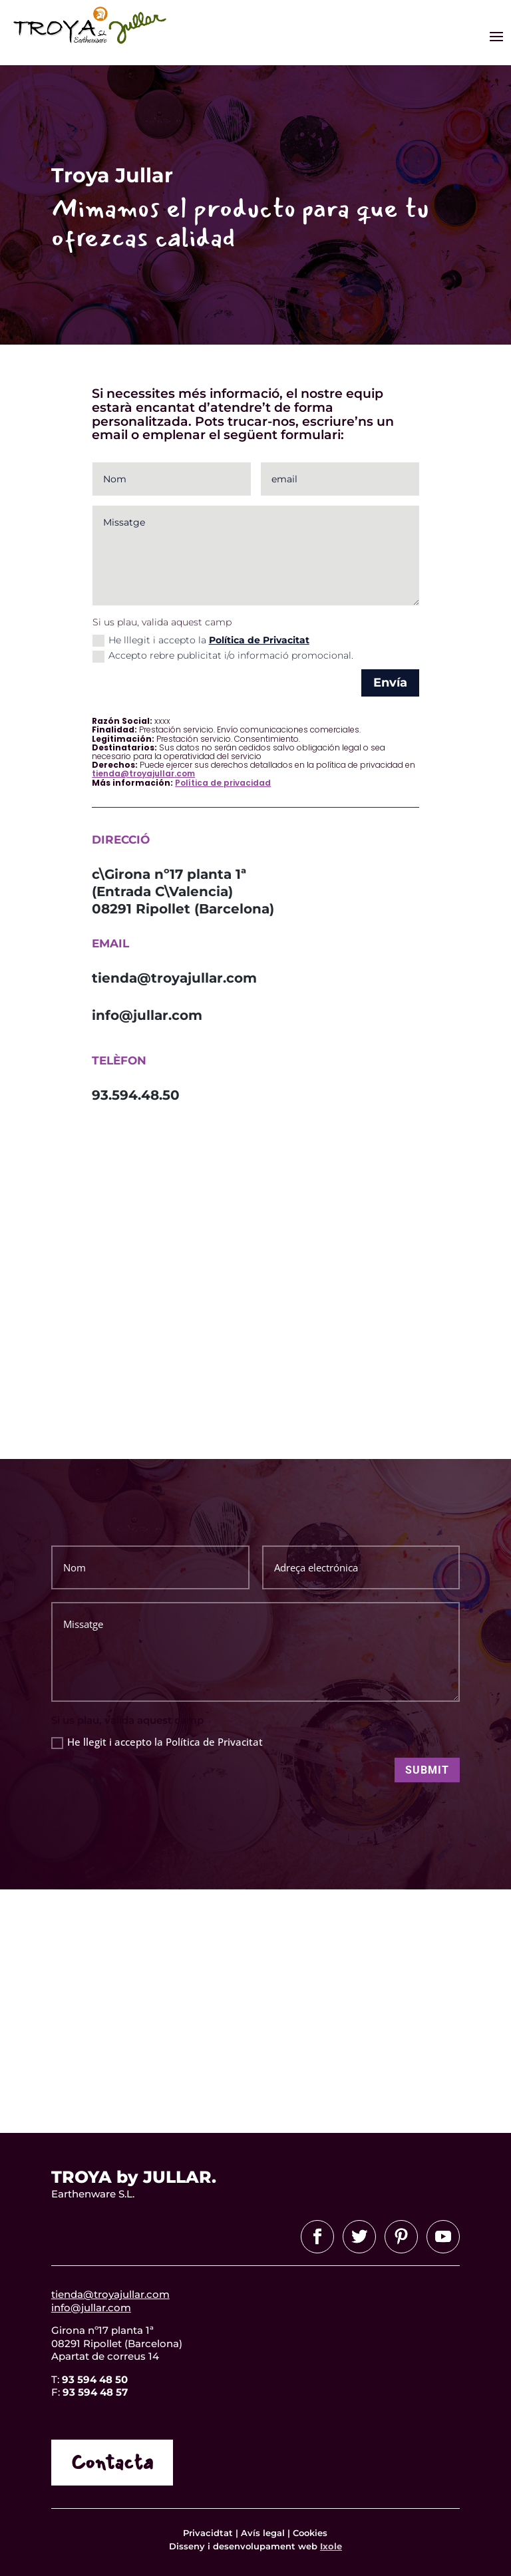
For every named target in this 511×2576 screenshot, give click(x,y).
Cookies (310, 2532)
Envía (390, 682)
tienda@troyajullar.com (143, 773)
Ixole (331, 2546)
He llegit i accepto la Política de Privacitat (157, 1742)
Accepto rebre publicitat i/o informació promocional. (222, 655)
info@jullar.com (91, 2307)
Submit (427, 1770)
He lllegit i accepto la (200, 640)
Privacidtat (209, 2532)
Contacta (112, 2462)
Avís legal (263, 2532)
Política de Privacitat (259, 640)
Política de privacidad (223, 782)
